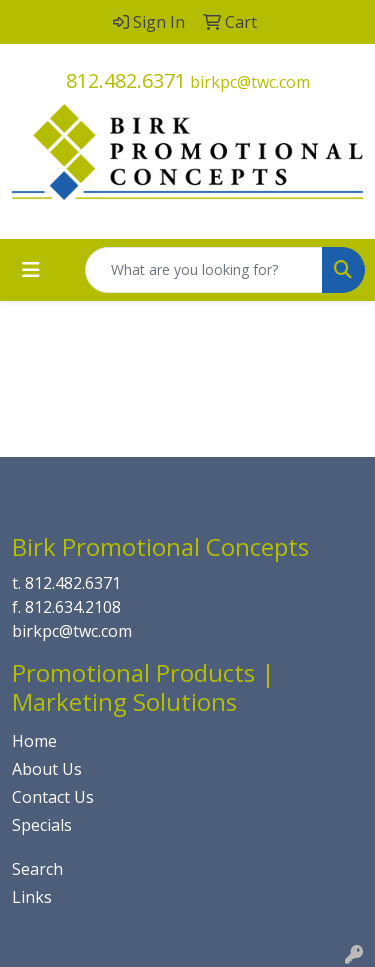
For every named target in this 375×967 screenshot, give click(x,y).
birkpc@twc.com (250, 82)
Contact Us (53, 797)
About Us (47, 769)
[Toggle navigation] (31, 270)
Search (37, 869)
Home (34, 741)
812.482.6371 (126, 80)
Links (32, 897)
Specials (42, 825)
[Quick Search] (204, 270)
